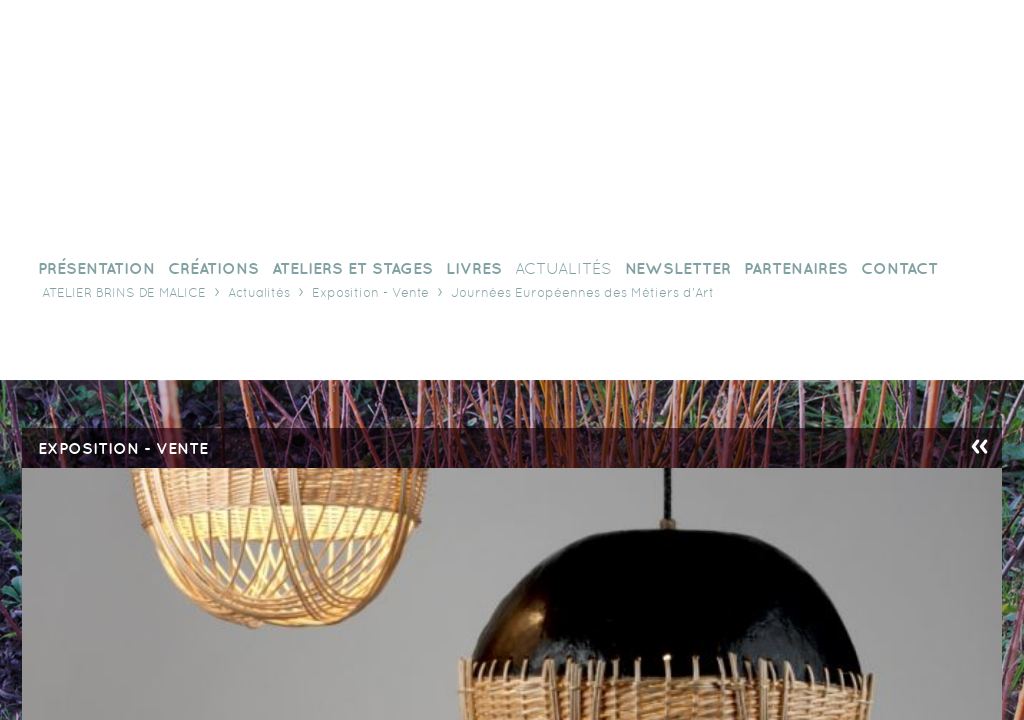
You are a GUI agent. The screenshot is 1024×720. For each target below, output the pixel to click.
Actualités (259, 292)
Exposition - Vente (370, 292)
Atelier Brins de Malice (124, 292)
